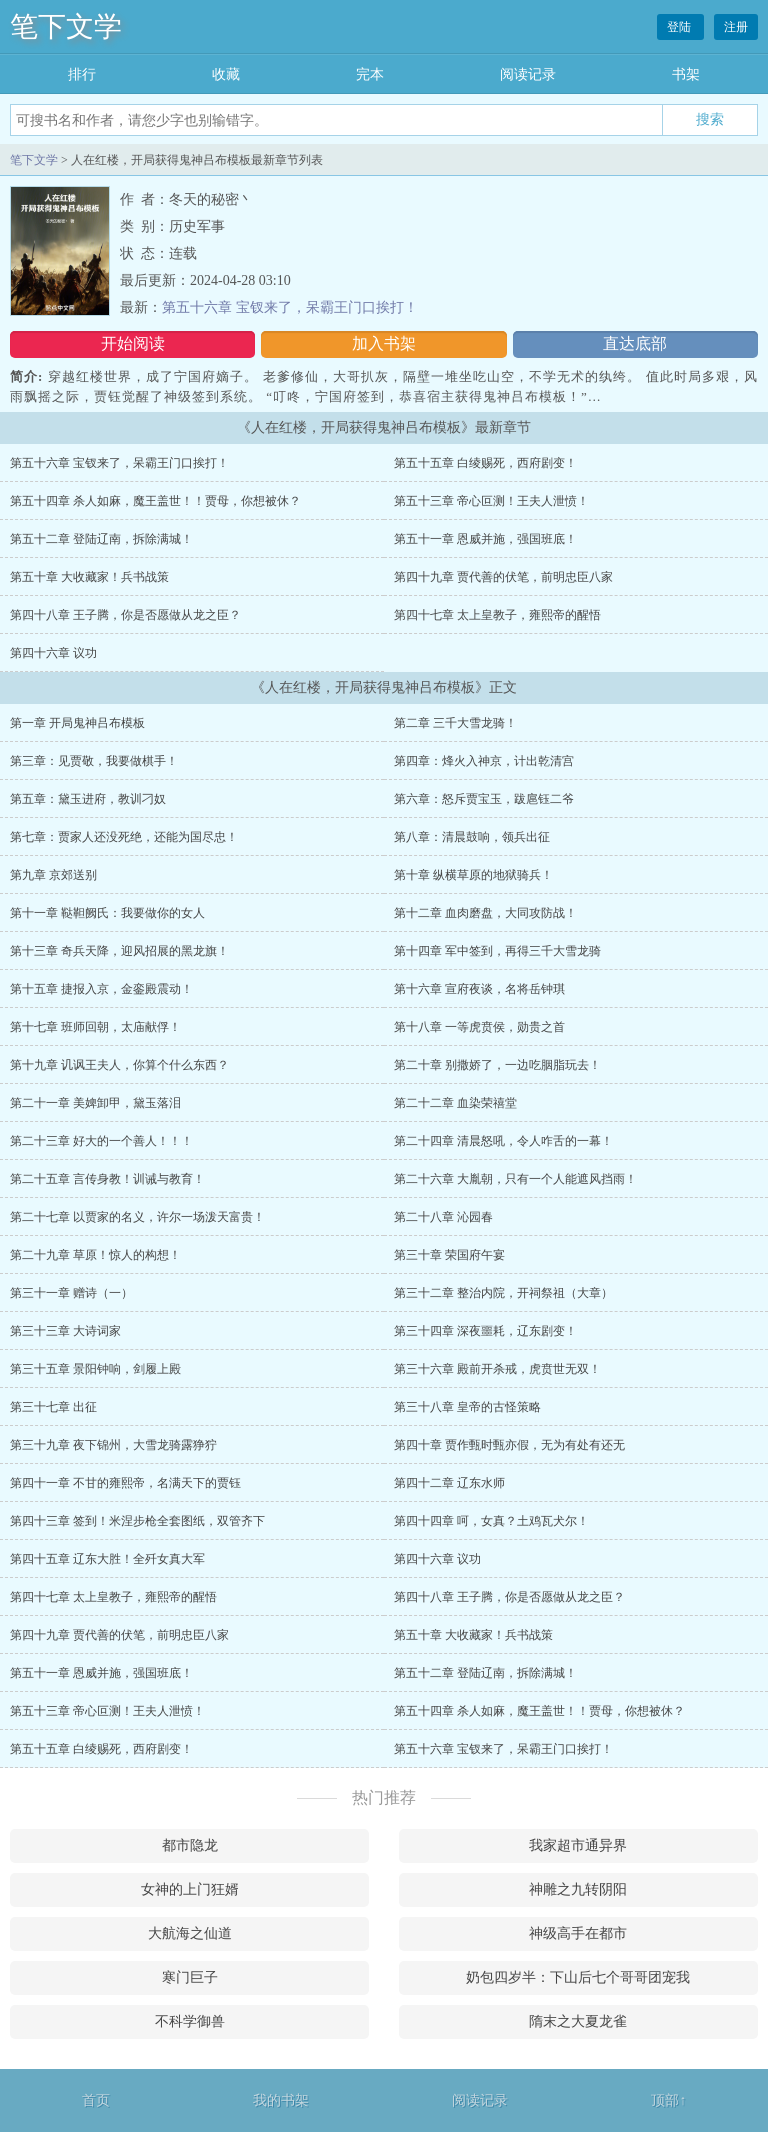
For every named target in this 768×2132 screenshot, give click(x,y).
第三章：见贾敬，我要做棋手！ (94, 761)
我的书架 (281, 2100)
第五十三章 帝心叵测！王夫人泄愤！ (491, 501)
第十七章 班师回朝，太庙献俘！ (95, 1027)
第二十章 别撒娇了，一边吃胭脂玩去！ (497, 1065)
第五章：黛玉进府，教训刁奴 (88, 799)
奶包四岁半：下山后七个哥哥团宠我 (578, 1977)
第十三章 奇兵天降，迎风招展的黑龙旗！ (119, 951)
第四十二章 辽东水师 (449, 1483)
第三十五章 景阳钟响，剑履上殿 (95, 1369)
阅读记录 (528, 74)
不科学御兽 (190, 2021)
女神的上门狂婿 (190, 1889)
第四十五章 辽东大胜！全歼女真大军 (107, 1559)
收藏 (226, 74)
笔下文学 (66, 26)
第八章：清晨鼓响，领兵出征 (472, 837)
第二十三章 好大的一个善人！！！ (101, 1141)
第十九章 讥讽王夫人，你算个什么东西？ (119, 1065)
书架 (686, 74)
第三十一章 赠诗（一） (71, 1293)
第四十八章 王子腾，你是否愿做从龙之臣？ (125, 615)
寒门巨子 (190, 1977)
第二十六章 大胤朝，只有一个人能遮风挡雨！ (515, 1179)
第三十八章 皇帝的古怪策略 (467, 1407)
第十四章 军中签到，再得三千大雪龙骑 (497, 951)
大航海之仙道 (190, 1933)
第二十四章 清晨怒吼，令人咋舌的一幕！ (503, 1141)
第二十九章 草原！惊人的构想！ (95, 1255)
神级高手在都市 (578, 1933)
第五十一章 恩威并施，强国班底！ (485, 539)
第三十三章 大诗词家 (65, 1331)
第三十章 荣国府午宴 (449, 1255)
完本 (370, 74)
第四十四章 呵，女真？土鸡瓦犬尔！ (491, 1521)
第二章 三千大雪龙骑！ (455, 723)
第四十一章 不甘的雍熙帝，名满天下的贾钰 (125, 1483)
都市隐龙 (190, 1845)
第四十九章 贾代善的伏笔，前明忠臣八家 (503, 577)
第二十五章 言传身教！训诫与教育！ (107, 1179)
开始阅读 (133, 343)
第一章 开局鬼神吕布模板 (77, 723)
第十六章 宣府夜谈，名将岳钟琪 (479, 989)
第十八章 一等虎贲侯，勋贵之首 (479, 1027)
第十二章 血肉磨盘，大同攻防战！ (485, 913)
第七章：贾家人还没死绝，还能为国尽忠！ (124, 837)
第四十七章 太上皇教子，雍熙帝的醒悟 (497, 615)
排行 (82, 74)
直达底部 (635, 343)
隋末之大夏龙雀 (578, 2021)
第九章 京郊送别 (53, 875)
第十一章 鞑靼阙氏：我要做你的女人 (107, 913)
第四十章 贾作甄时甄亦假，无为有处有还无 (509, 1445)
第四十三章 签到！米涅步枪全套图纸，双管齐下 (137, 1521)
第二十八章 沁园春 (443, 1217)
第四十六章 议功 (53, 653)
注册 (736, 27)
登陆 (680, 27)
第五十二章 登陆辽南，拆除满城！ (101, 539)
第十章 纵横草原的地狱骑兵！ (473, 875)
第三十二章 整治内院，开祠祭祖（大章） (503, 1293)
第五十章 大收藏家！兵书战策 (89, 577)
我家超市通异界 (578, 1845)
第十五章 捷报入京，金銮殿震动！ (101, 989)
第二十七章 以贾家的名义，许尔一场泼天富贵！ (137, 1217)
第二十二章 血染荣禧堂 (455, 1103)
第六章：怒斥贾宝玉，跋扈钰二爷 (484, 799)
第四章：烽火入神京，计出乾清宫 (484, 761)
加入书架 (384, 343)
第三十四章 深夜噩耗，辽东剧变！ (485, 1331)
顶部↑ (668, 2100)
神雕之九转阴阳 (578, 1889)
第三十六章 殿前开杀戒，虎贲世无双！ (497, 1369)
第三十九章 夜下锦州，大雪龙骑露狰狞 (113, 1445)
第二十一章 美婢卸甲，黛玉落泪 (95, 1103)
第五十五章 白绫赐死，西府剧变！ (485, 463)
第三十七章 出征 (53, 1407)
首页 (96, 2100)
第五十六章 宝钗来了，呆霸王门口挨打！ (290, 307)
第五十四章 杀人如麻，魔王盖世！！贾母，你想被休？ (155, 501)
